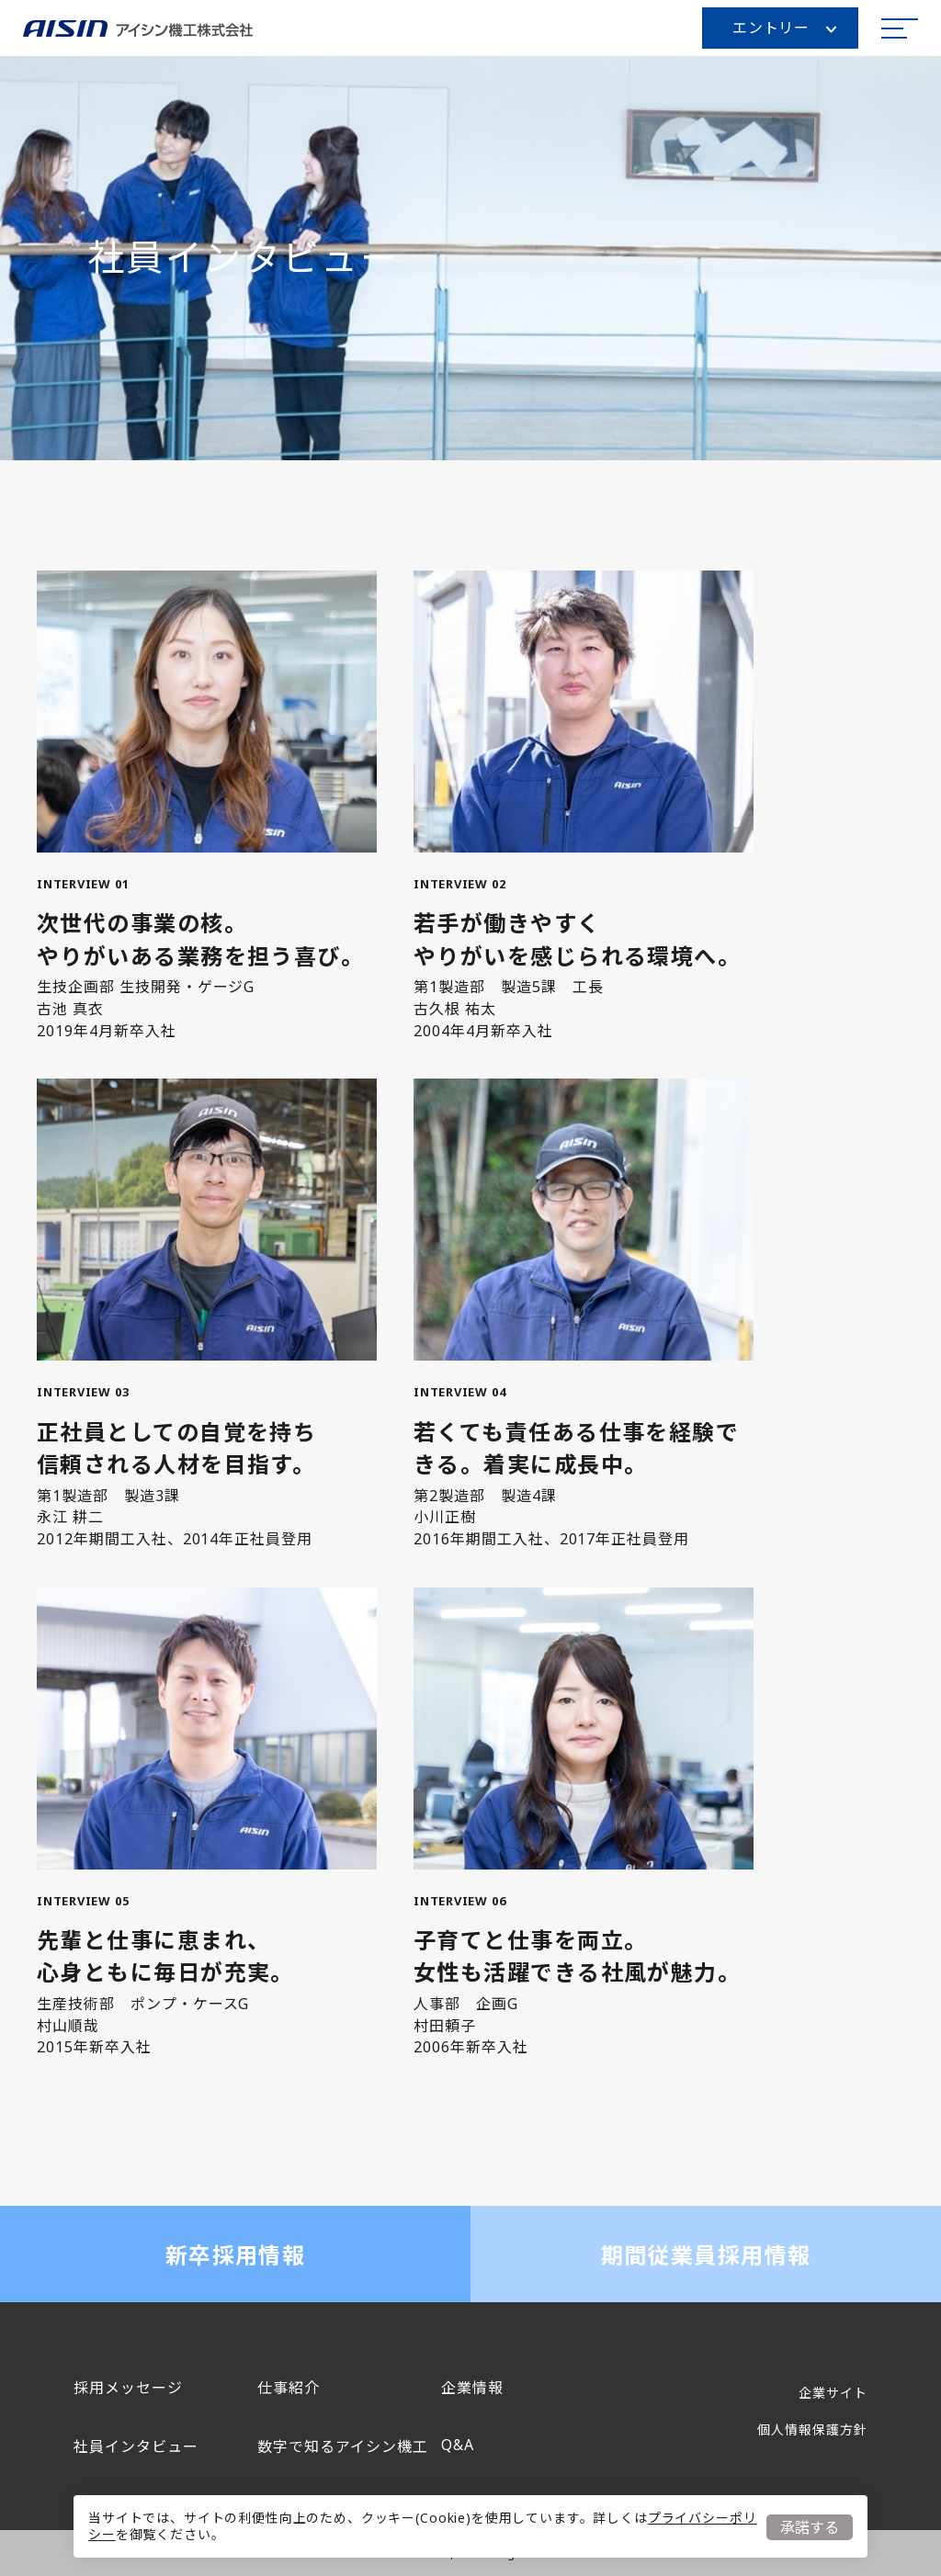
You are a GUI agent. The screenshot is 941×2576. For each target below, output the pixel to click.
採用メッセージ (128, 2388)
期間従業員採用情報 (706, 2255)
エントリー (784, 27)
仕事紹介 (288, 2388)
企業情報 (472, 2388)
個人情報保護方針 (812, 2429)
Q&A (457, 2445)
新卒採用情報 (235, 2255)
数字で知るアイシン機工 (342, 2446)
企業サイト (833, 2392)
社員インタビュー (136, 2446)
